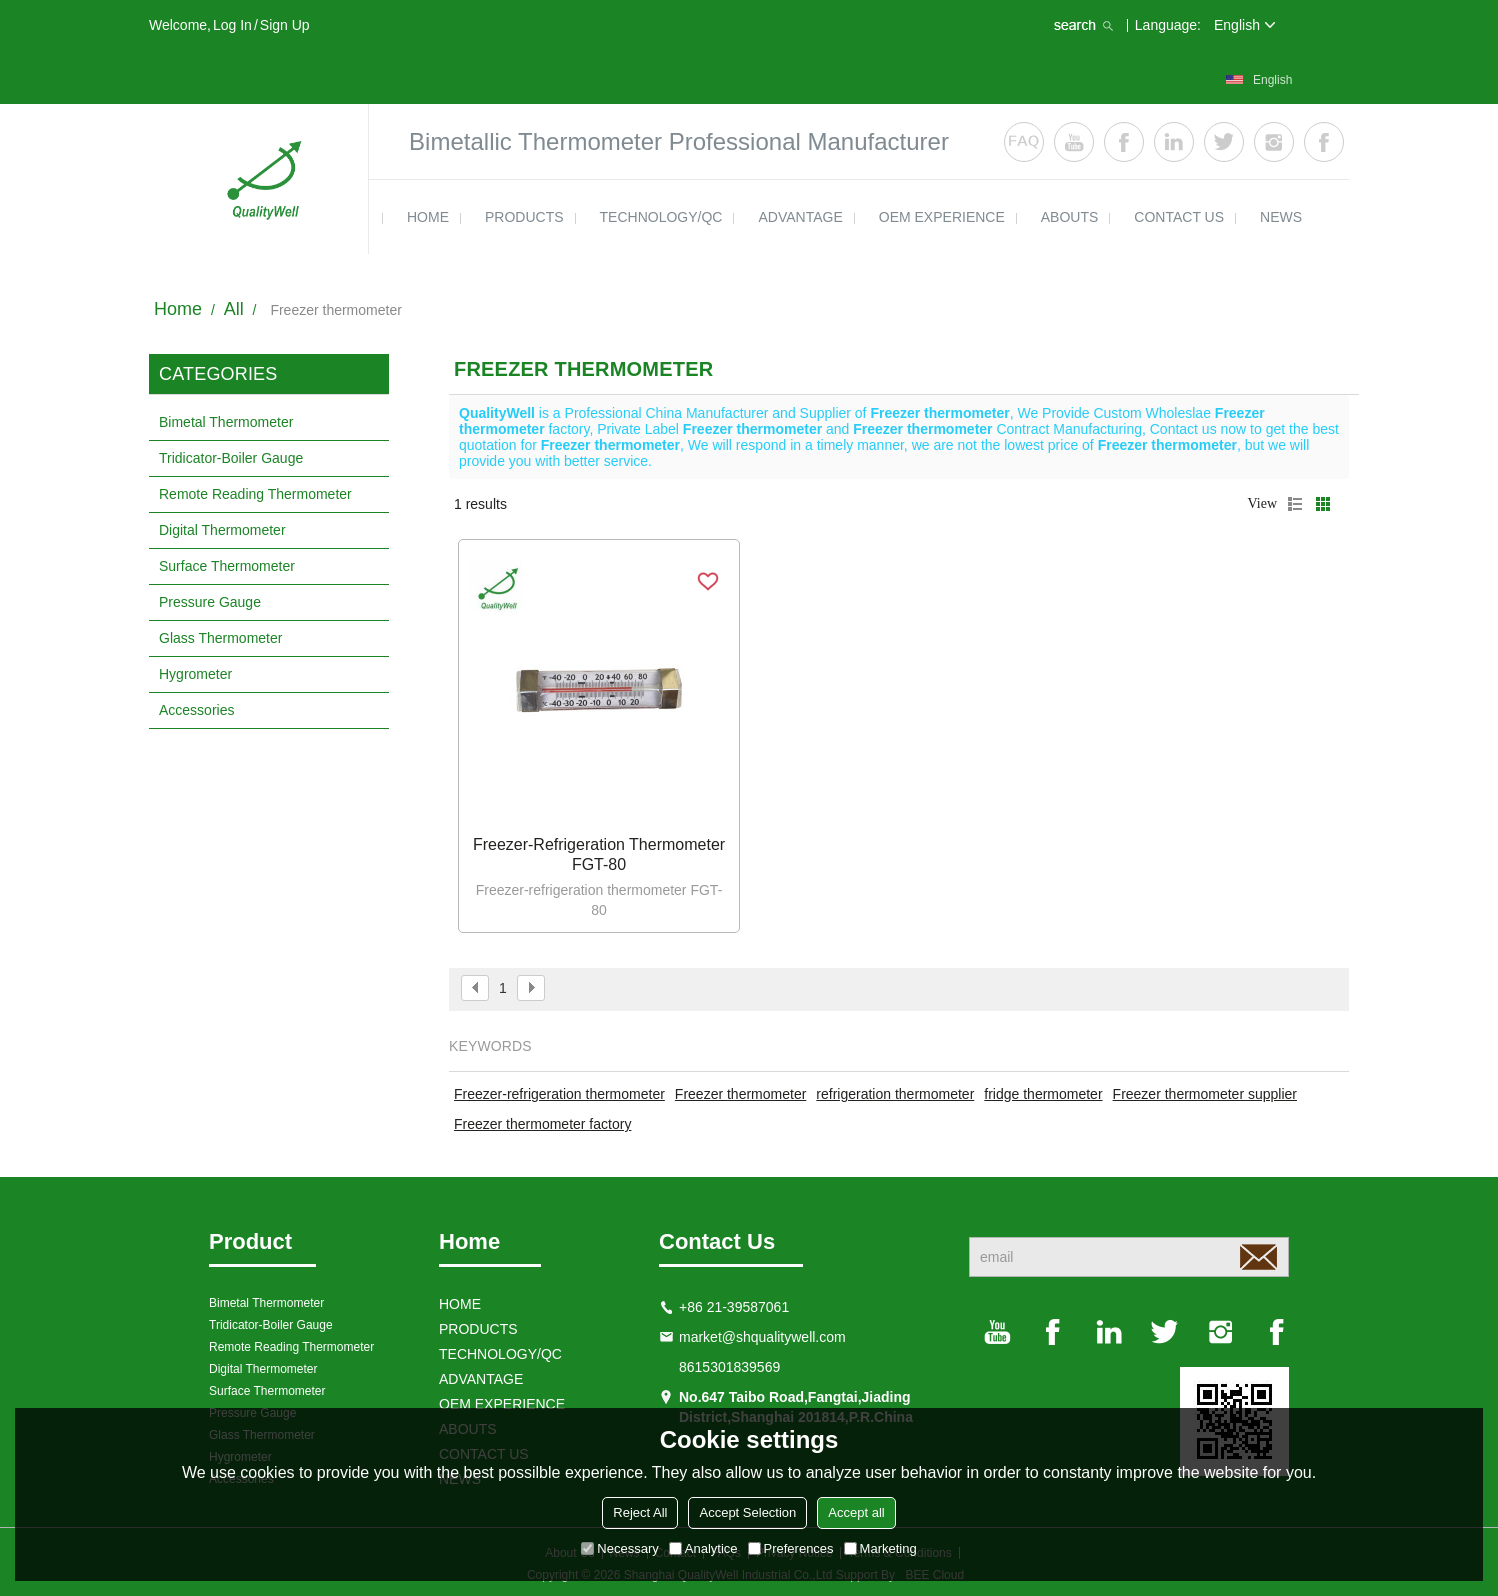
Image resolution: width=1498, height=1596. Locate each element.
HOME (428, 217)
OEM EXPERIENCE (942, 217)
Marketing (880, 1548)
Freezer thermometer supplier (1205, 1094)
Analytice (703, 1548)
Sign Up (285, 25)
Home (178, 309)
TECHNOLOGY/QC (661, 217)
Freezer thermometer (740, 1094)
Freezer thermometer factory (542, 1124)
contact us (1179, 217)
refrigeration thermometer (895, 1094)
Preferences (791, 1548)
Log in (232, 25)
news (1281, 217)
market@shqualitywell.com (762, 1337)
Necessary (619, 1548)
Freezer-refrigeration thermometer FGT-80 (599, 854)
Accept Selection (747, 1512)
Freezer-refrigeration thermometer (559, 1094)
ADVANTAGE (800, 217)
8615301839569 (729, 1367)
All (234, 309)
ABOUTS (1070, 217)
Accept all (856, 1512)
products (524, 217)
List (1295, 504)
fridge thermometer (1043, 1094)
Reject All (640, 1512)
